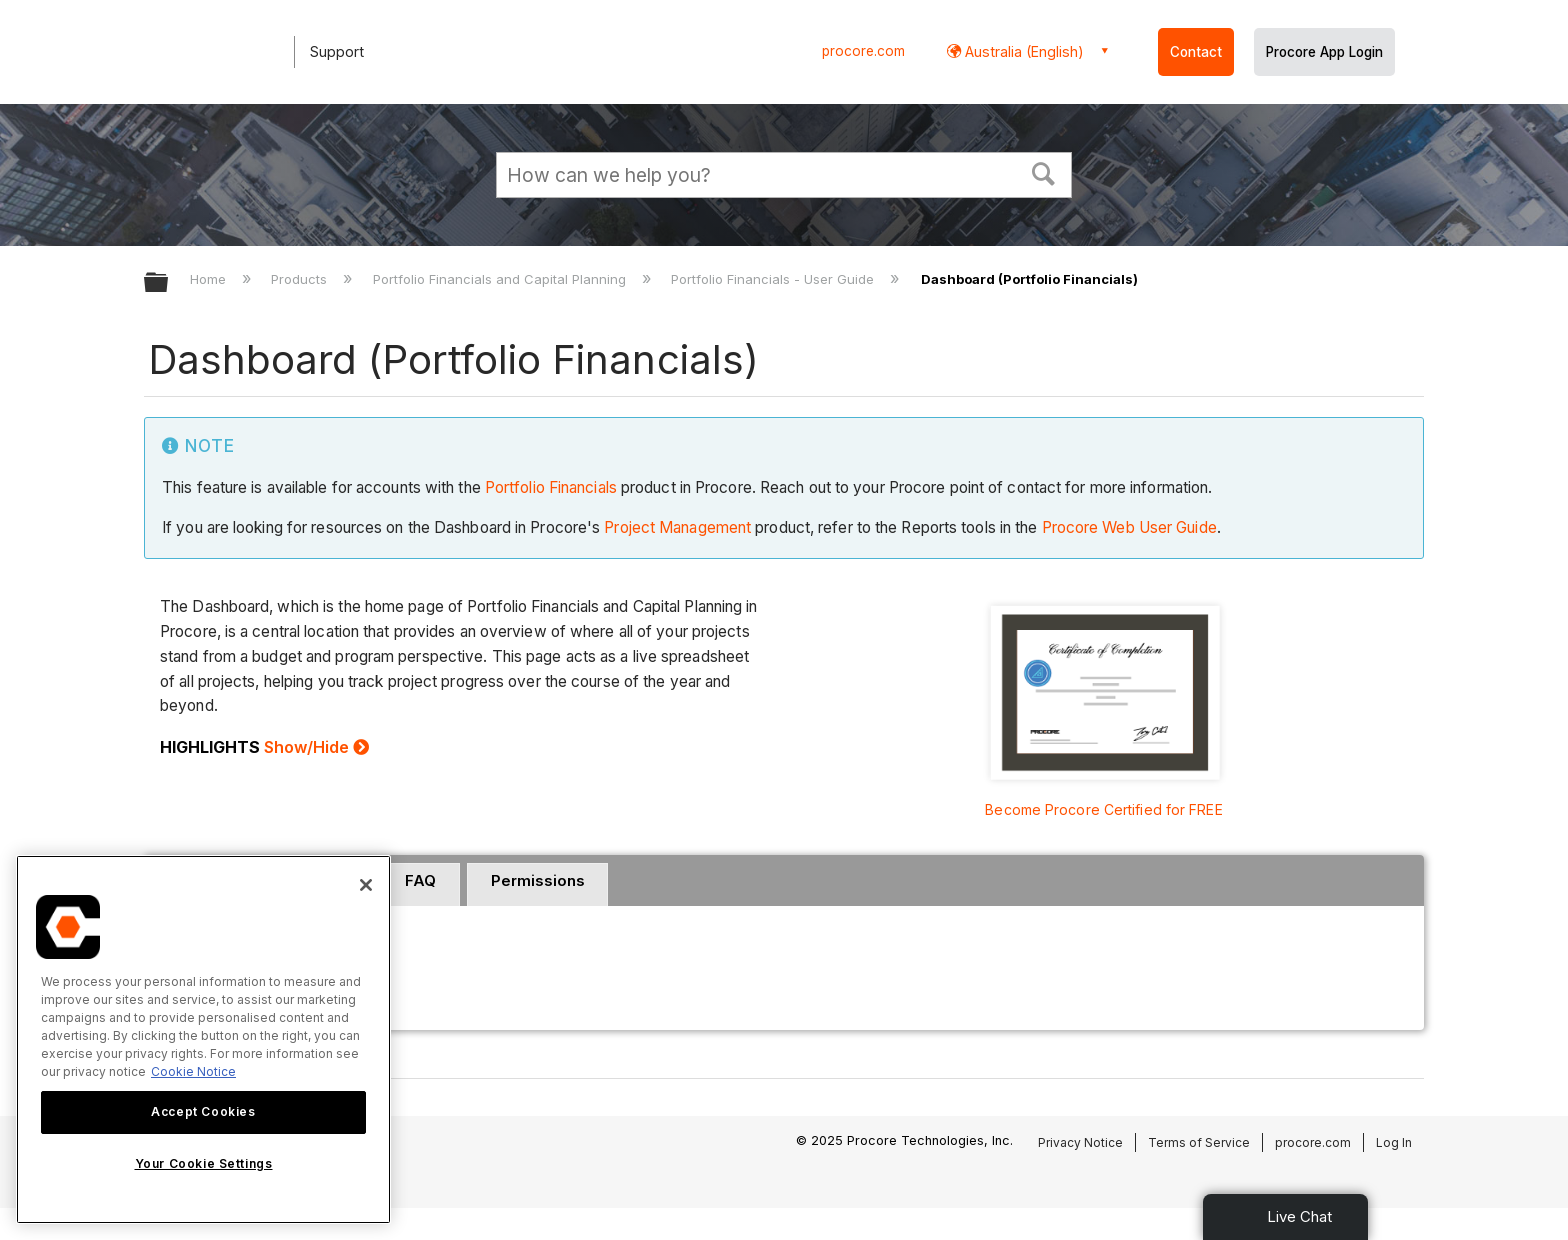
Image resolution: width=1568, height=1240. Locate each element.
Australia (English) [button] (1022, 51)
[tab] (421, 885)
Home (210, 279)
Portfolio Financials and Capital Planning (501, 279)
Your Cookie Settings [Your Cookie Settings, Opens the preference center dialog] (204, 1163)
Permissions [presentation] (538, 880)
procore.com (863, 51)
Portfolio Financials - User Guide (774, 279)
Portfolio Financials (551, 487)
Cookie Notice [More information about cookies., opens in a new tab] (193, 1071)
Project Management (677, 527)
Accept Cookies (203, 1111)
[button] (1044, 172)
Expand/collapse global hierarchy (169, 283)
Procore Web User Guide (1129, 527)
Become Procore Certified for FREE (1103, 809)
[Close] (366, 885)
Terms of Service (1199, 1142)
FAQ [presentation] (420, 880)
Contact (1196, 52)
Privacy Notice (1080, 1142)
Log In (1394, 1142)
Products (301, 279)
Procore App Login (1324, 52)
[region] (203, 1039)
